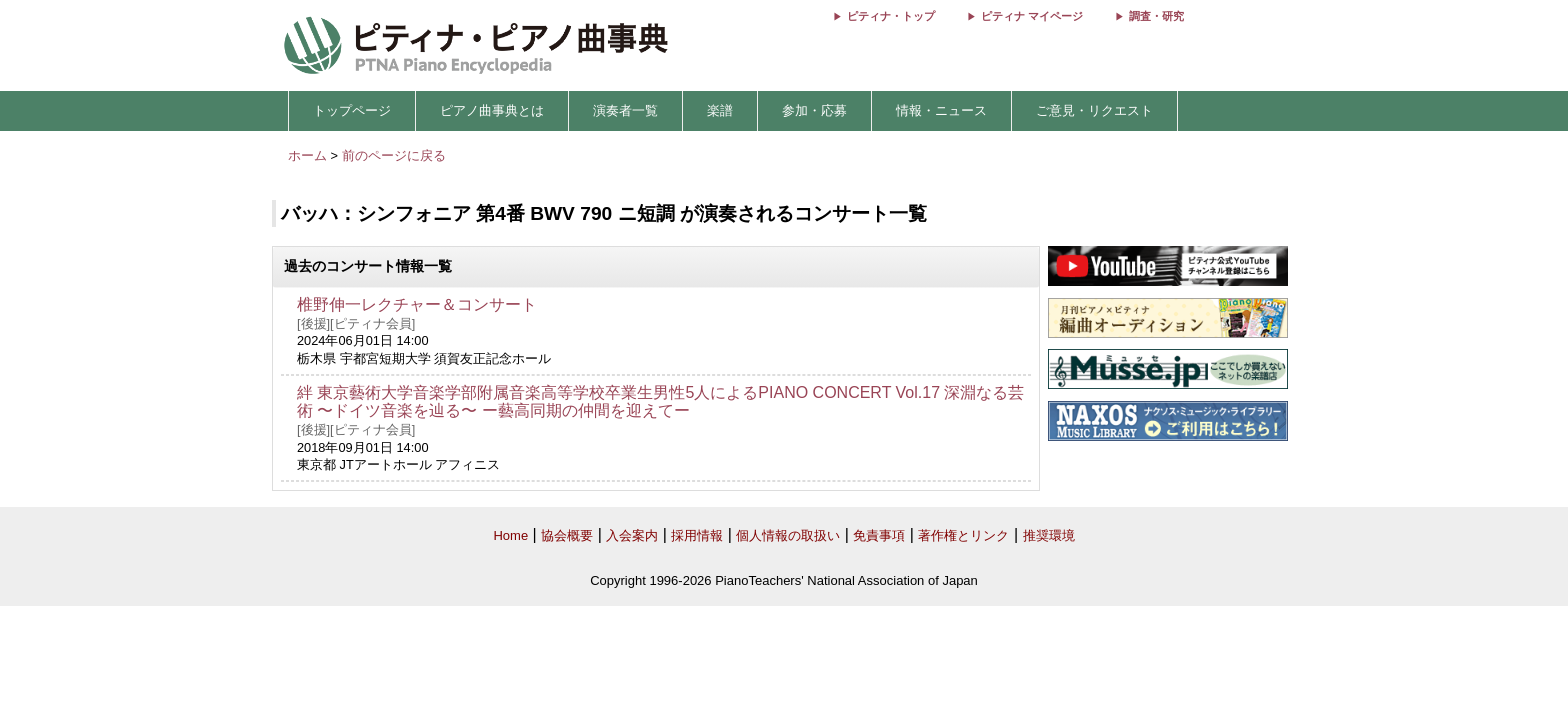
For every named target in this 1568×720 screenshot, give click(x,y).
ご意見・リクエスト (1094, 110)
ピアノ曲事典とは (492, 110)
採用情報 (697, 535)
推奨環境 (1049, 535)
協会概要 (567, 535)
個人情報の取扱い (788, 535)
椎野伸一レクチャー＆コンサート (417, 304)
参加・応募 (814, 110)
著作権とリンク (963, 535)
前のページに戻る (394, 155)
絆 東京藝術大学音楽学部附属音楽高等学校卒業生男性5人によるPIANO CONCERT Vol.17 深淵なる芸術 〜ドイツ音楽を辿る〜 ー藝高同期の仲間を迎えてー (660, 402)
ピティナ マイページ (1032, 16)
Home (510, 535)
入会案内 (632, 535)
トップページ (352, 110)
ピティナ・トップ (891, 16)
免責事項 (879, 535)
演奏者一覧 (625, 110)
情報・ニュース (941, 110)
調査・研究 (1156, 16)
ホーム (307, 155)
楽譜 (720, 110)
